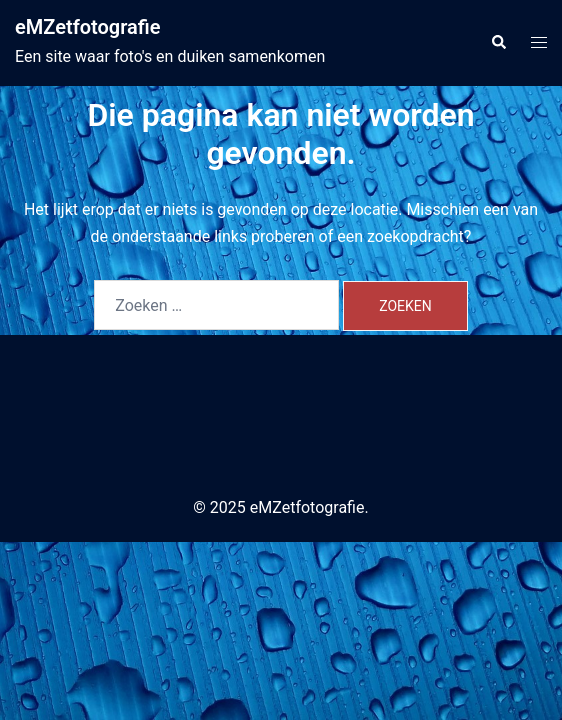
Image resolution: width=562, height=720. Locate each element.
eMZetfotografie (88, 27)
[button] (498, 43)
